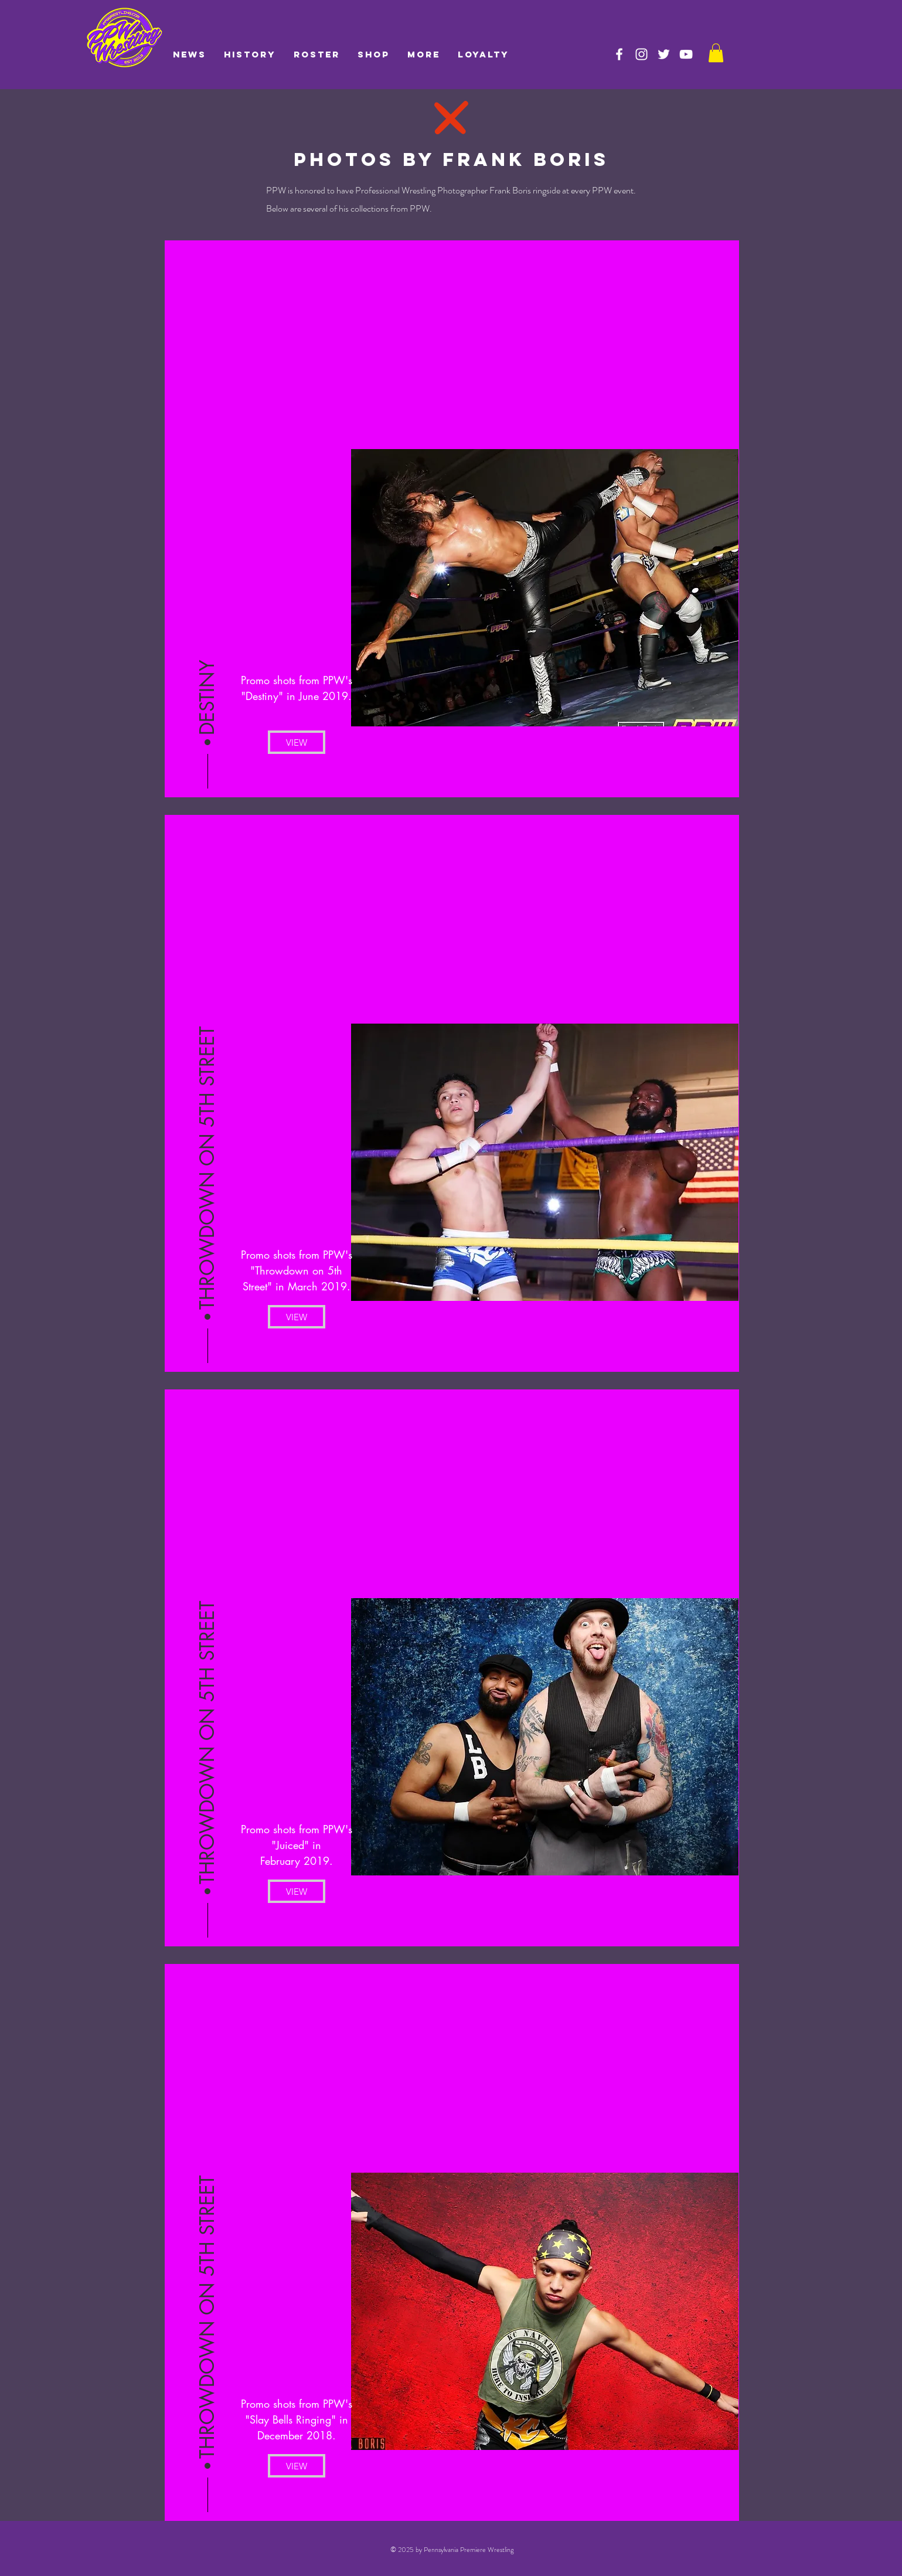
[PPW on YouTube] (686, 54)
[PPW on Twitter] (664, 54)
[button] (207, 697)
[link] (716, 52)
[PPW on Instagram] (641, 54)
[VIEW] (296, 742)
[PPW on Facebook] (619, 54)
